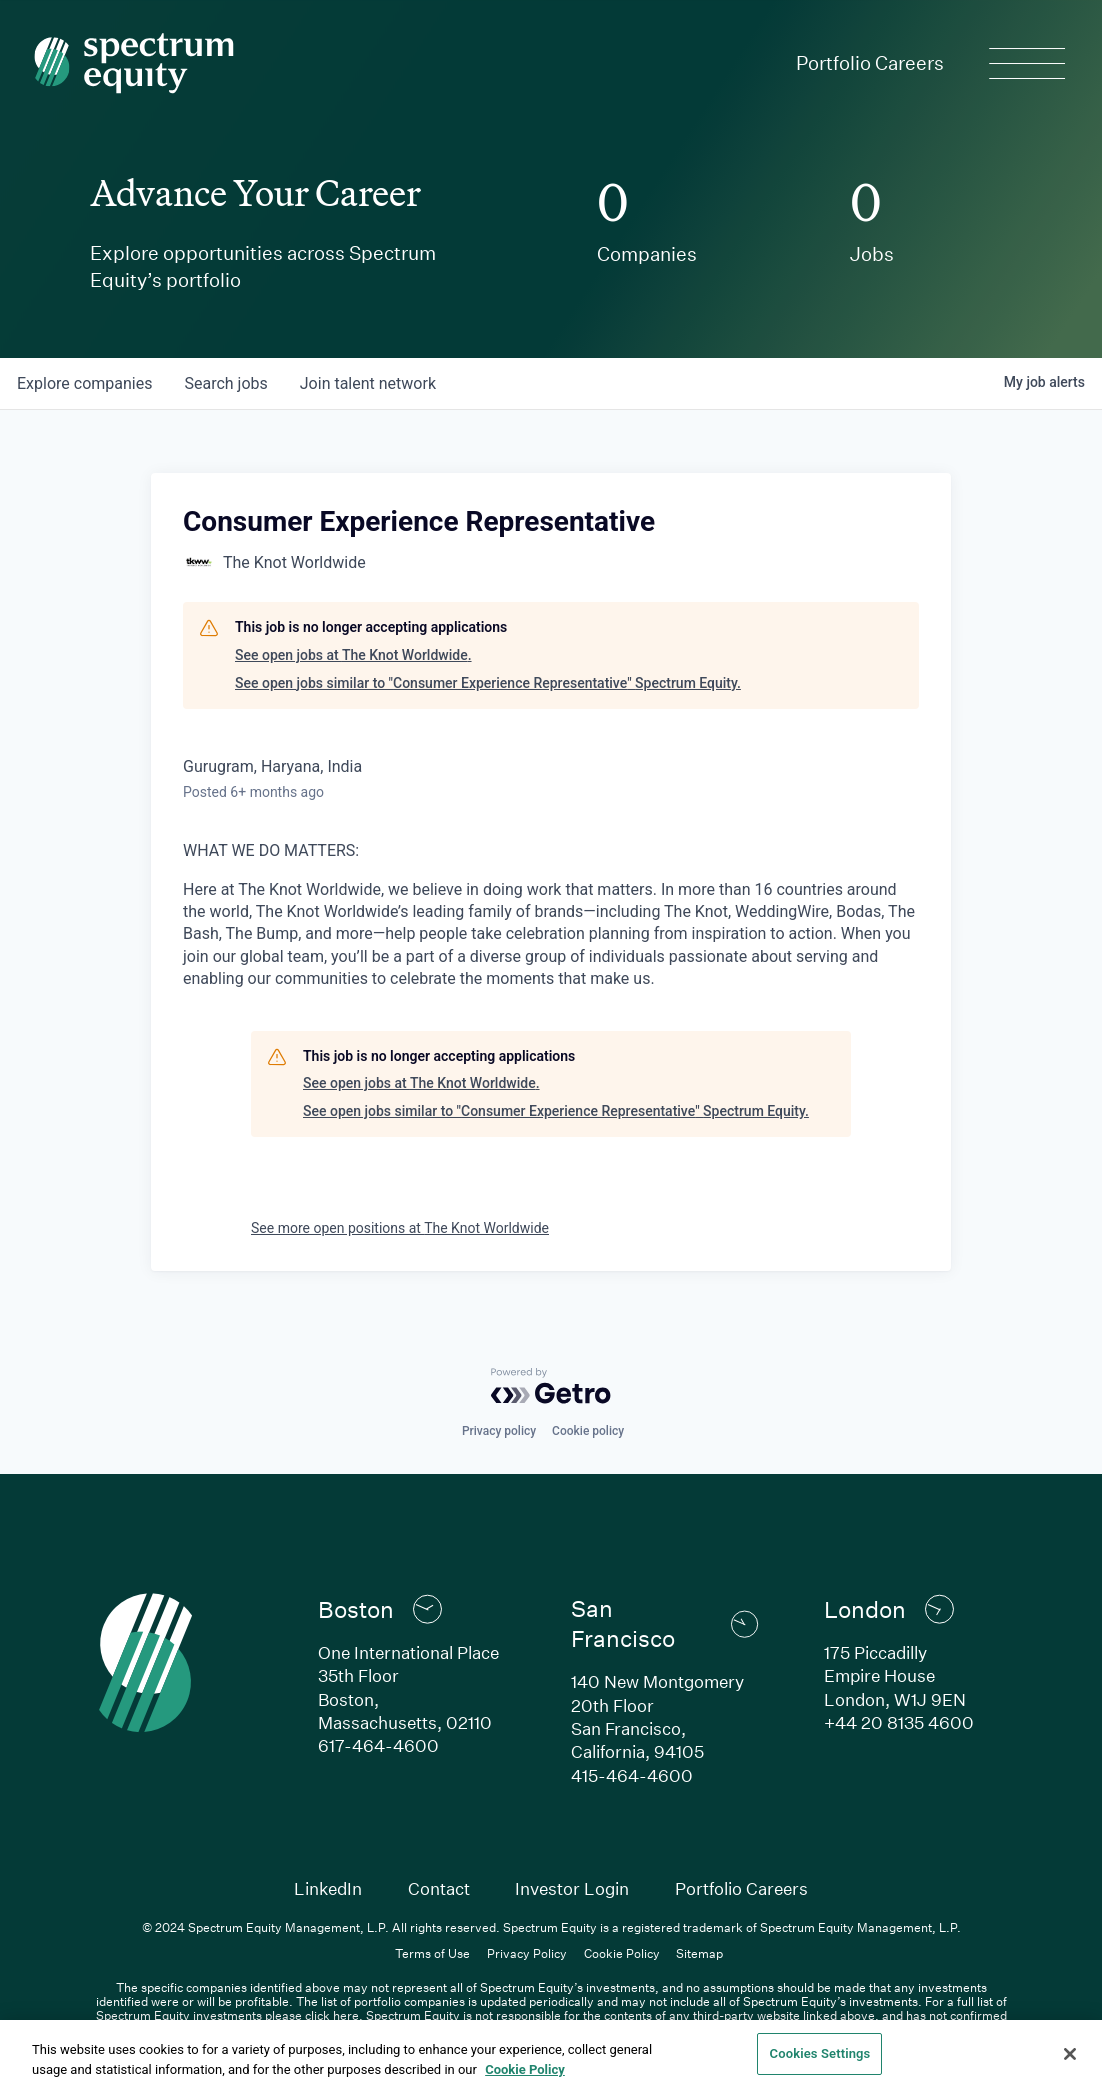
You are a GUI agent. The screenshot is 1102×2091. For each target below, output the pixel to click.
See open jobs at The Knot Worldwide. (353, 655)
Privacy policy (499, 1431)
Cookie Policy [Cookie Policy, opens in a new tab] (525, 2069)
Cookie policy (588, 1431)
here (346, 2015)
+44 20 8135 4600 (899, 1722)
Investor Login (572, 1888)
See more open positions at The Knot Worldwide (400, 1228)
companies (84, 383)
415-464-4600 (632, 1775)
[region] (551, 2055)
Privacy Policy (527, 1953)
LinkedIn (328, 1888)
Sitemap (699, 1953)
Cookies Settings (820, 2053)
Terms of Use (432, 1953)
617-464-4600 (378, 1745)
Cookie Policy (622, 1953)
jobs (225, 383)
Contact (439, 1888)
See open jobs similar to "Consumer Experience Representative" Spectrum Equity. (488, 683)
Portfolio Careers (870, 62)
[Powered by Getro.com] (551, 1386)
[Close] (1070, 2054)
